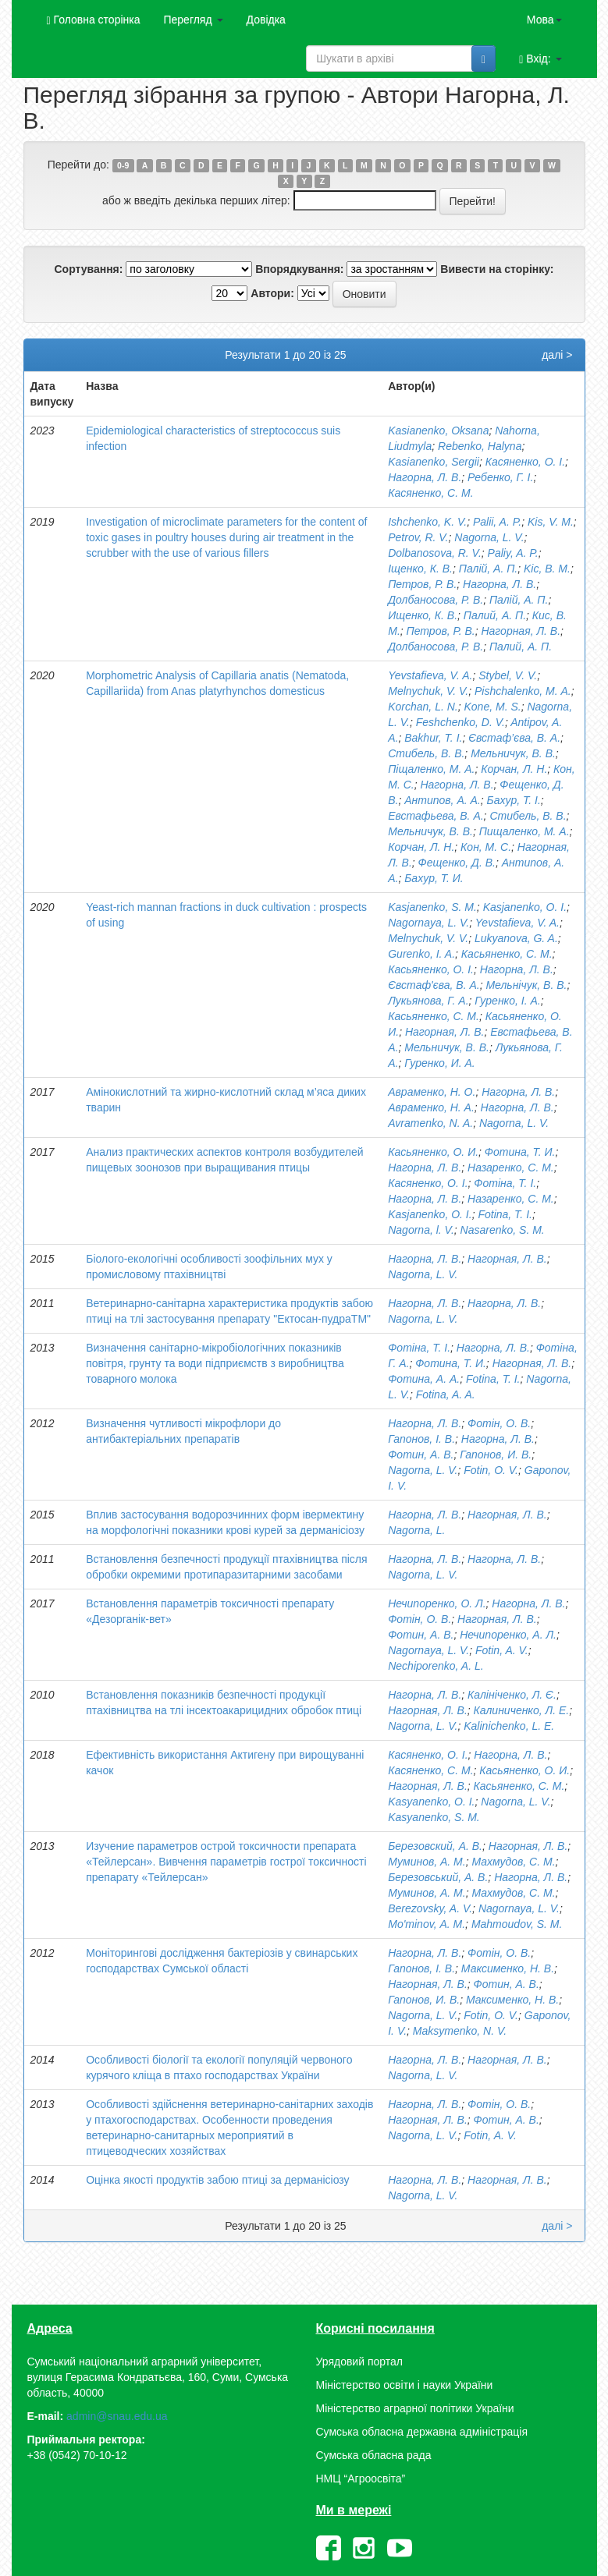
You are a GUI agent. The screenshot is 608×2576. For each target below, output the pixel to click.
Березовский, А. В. (435, 1846)
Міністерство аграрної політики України (415, 2408)
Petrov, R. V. (418, 537)
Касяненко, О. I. (428, 1183)
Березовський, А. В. (438, 1877)
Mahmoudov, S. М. (516, 1924)
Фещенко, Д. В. (457, 862)
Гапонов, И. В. (496, 1454)
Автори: (272, 293)
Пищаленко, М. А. (524, 831)
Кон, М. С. (485, 847)
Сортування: (88, 269)
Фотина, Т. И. (520, 1152)
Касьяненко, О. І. (431, 969)
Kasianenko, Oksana (438, 430)
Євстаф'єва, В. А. (433, 985)
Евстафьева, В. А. (435, 816)
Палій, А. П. (488, 568)
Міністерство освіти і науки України (404, 2385)
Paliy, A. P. (513, 553)
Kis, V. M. (551, 522)
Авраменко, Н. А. (431, 1107)
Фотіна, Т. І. (505, 1183)
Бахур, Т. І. (514, 800)
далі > (557, 355)
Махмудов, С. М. (513, 1861)
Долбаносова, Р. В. (435, 600)
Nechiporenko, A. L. (435, 1666)
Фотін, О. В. (499, 1423)
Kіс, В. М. (547, 568)
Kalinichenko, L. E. (509, 1726)
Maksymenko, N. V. (460, 2031)
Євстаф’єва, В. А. (514, 738)
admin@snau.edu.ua (116, 2416)
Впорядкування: (299, 269)
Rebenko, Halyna (479, 446)
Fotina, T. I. (505, 1214)
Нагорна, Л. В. (424, 477)
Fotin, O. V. (491, 1470)
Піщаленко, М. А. (431, 769)
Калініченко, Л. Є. (512, 1694)
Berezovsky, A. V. (430, 1908)
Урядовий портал (359, 2361)
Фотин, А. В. (420, 1454)
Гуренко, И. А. (439, 1063)
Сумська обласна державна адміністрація (422, 2431)
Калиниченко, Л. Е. (522, 1710)
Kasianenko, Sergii (433, 461)
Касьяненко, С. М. (507, 954)
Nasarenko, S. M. (502, 1230)
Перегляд (192, 19)
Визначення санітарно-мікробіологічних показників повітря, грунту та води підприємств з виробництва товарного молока (215, 1363)
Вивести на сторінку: (496, 269)
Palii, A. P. (497, 522)
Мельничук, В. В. (513, 753)
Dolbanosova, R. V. (435, 553)
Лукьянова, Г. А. (428, 1000)
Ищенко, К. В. (422, 615)
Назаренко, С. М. (511, 1167)
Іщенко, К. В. (420, 568)
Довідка (266, 19)
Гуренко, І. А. (507, 1000)
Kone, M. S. (492, 706)
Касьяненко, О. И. (433, 1152)
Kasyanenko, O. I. (431, 1801)
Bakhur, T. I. (433, 738)
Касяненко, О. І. (525, 461)
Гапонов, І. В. (421, 1439)
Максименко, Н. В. (507, 1968)
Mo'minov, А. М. (426, 1924)
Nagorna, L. (416, 1530)
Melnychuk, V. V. (428, 691)
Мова (544, 19)
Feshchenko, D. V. (460, 722)
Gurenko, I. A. (421, 954)
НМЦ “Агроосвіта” (361, 2478)
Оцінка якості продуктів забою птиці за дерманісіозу (217, 2180)
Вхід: (540, 59)
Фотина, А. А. (424, 1379)
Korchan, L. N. (423, 706)
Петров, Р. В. (422, 584)
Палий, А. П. (495, 615)
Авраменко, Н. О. (431, 1092)
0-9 (123, 165)
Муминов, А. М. (426, 1861)
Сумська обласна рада (374, 2455)
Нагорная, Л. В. (520, 631)
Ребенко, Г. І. (500, 477)
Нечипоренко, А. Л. (508, 1634)
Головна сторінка (93, 20)
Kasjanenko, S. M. (432, 907)
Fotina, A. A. (445, 1394)
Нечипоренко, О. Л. (436, 1603)
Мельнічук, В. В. (526, 985)
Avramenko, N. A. (430, 1123)
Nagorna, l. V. (421, 1230)
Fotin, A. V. (501, 1650)
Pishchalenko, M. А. (523, 691)
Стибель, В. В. (426, 753)
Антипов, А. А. (442, 800)
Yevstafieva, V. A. (430, 675)
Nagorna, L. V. (489, 537)
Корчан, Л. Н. (514, 769)
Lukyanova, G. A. (516, 938)
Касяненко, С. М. (430, 493)
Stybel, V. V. (507, 675)
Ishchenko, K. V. (427, 522)
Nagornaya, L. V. (428, 922)
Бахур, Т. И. (433, 878)
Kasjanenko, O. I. (525, 907)
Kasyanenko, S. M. (434, 1817)
